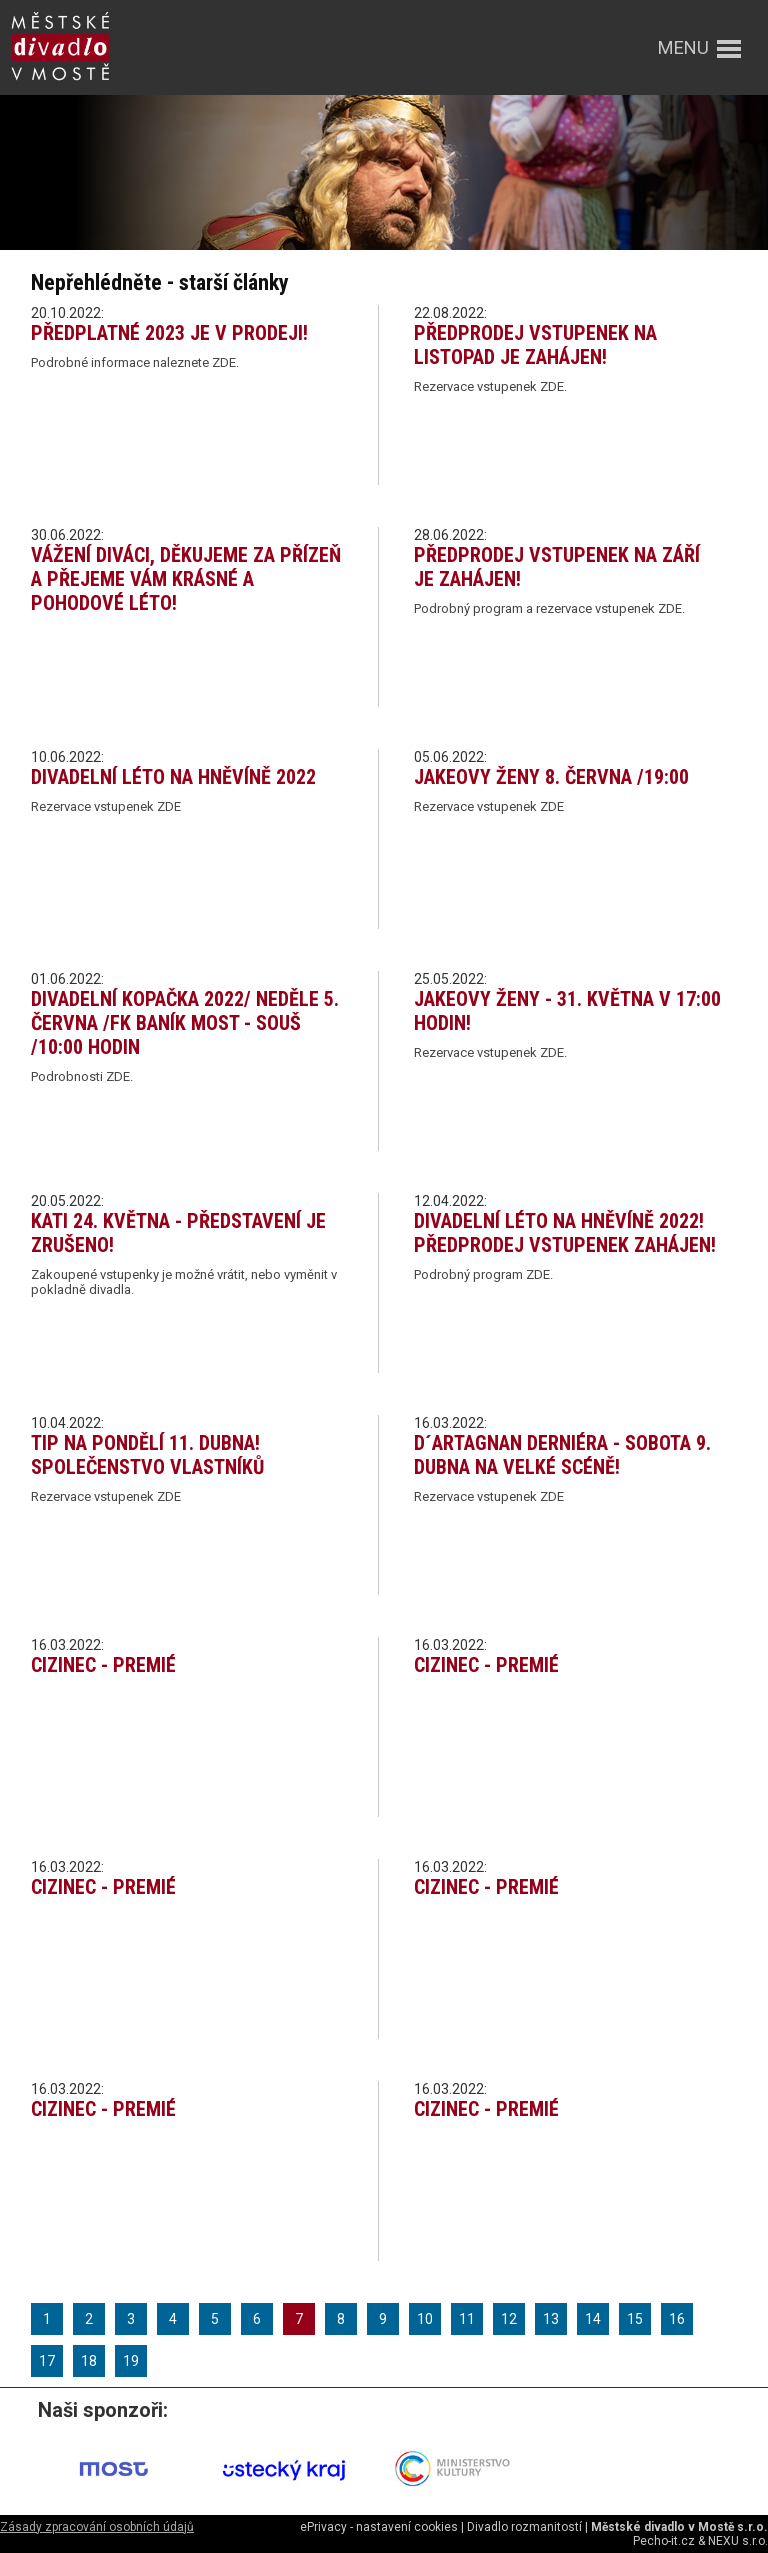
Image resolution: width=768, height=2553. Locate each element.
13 (551, 2319)
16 (677, 2319)
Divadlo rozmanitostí (524, 2527)
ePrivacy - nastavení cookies (379, 2527)
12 (509, 2319)
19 (131, 2361)
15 (635, 2319)
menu (683, 47)
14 (593, 2319)
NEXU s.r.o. (738, 2541)
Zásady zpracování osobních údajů (97, 2527)
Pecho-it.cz (664, 2541)
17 (47, 2361)
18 (89, 2361)
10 (425, 2319)
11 (467, 2319)
